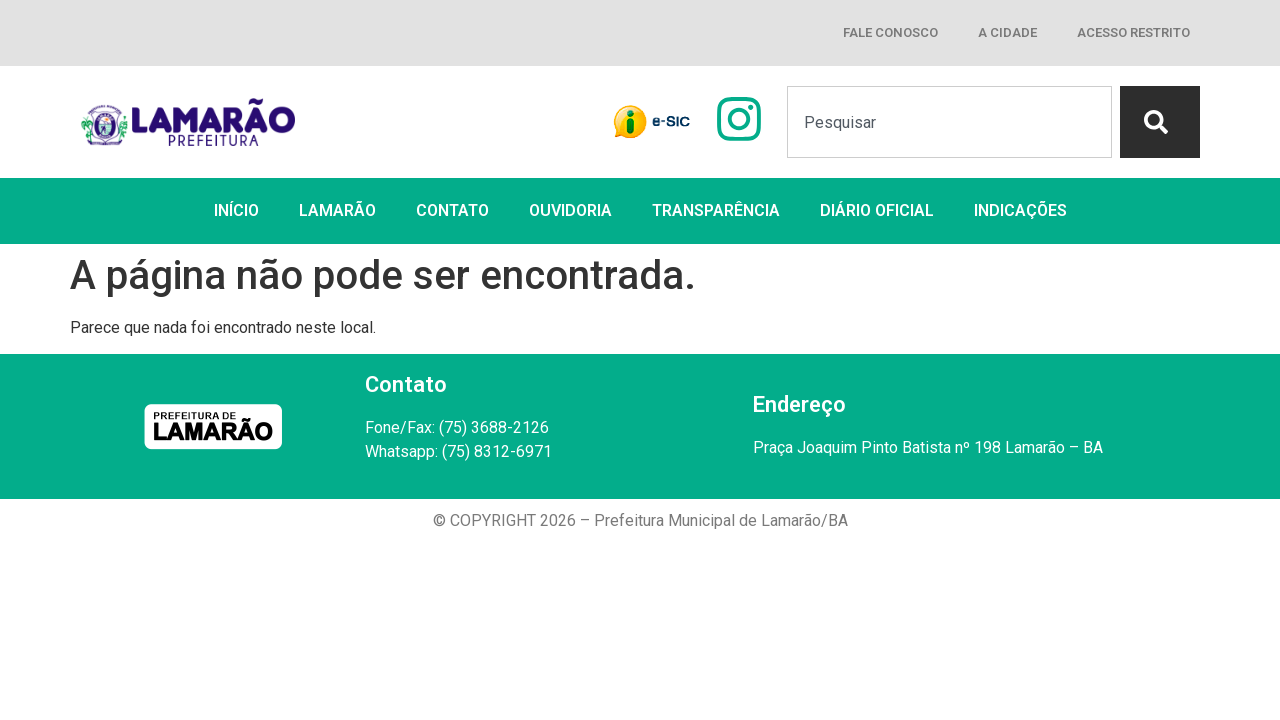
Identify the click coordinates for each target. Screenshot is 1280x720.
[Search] (1160, 122)
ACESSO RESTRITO (1133, 32)
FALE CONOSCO (890, 32)
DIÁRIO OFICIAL (877, 210)
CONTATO (452, 210)
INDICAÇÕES (1020, 210)
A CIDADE (1007, 32)
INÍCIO (236, 210)
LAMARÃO (337, 210)
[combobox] (949, 122)
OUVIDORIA (570, 210)
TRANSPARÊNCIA (716, 210)
